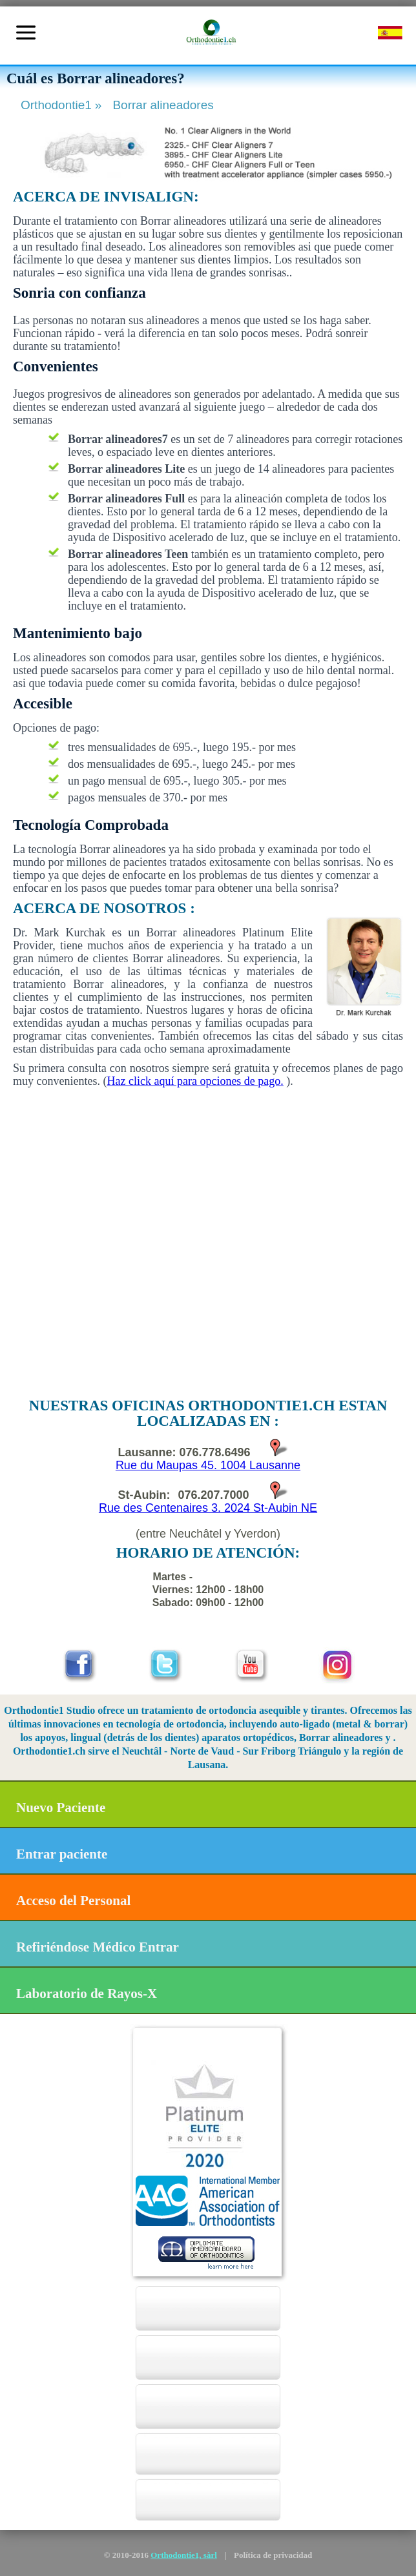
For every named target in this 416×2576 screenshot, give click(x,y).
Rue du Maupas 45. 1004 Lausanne (208, 1465)
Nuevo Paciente (60, 1807)
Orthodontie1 (63, 105)
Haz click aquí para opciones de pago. (195, 1081)
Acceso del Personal (73, 1900)
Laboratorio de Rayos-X (86, 1993)
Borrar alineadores (162, 105)
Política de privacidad (273, 2555)
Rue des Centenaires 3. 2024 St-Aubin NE (208, 1507)
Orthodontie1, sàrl (184, 2555)
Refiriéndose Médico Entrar (97, 1947)
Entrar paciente (61, 1854)
